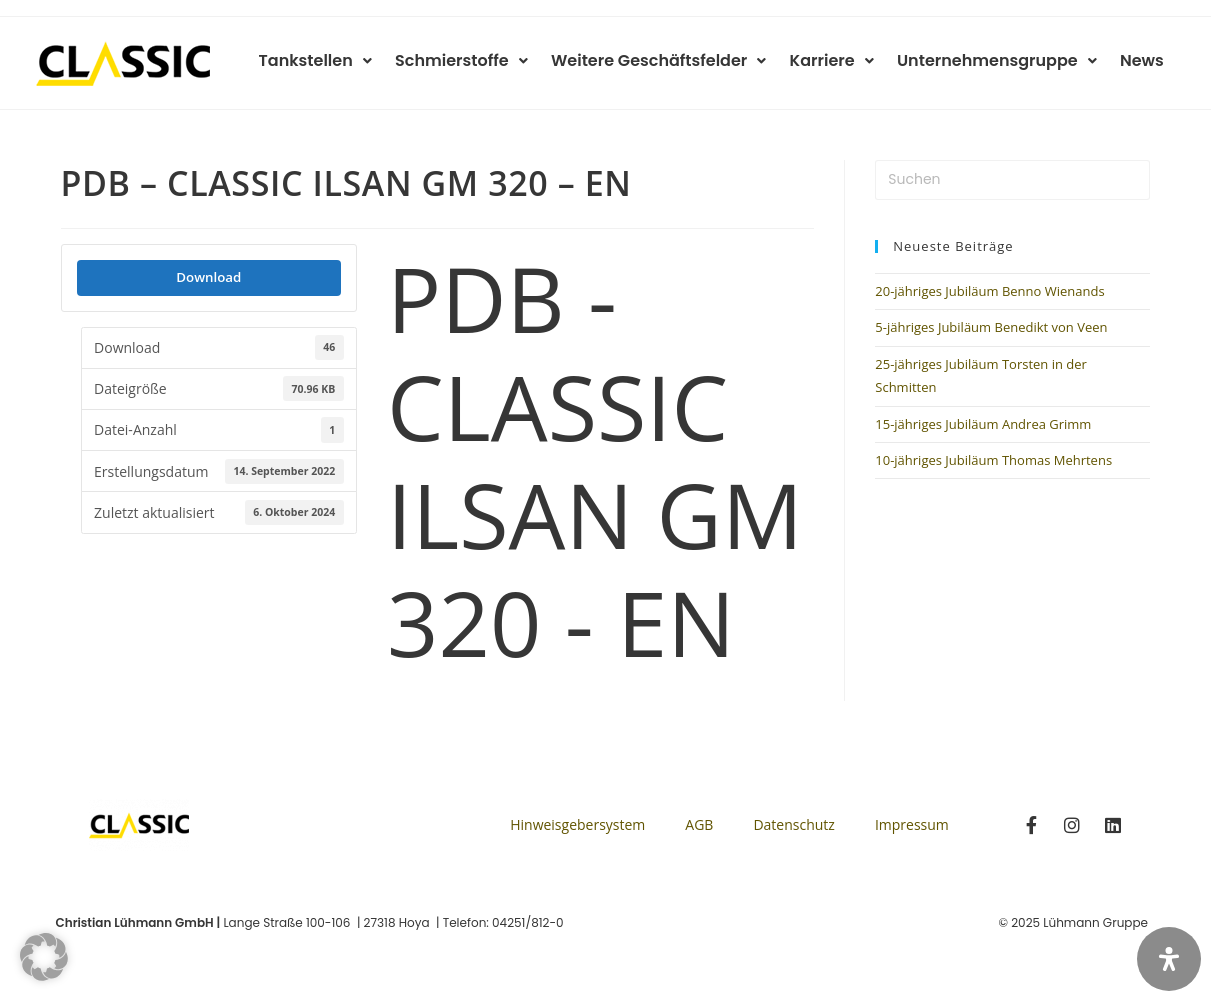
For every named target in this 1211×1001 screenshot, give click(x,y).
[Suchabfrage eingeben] (1012, 180)
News (1144, 60)
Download (208, 277)
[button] (44, 957)
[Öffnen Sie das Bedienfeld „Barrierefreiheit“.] (1169, 959)
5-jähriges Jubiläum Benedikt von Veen (991, 327)
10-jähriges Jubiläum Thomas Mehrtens (993, 460)
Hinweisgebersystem (577, 824)
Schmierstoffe (476, 60)
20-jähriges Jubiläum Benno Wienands (989, 291)
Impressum (912, 824)
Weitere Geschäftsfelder (670, 60)
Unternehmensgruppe (1002, 60)
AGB (699, 824)
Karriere (840, 60)
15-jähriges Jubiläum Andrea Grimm (983, 424)
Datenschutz (793, 824)
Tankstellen (333, 60)
